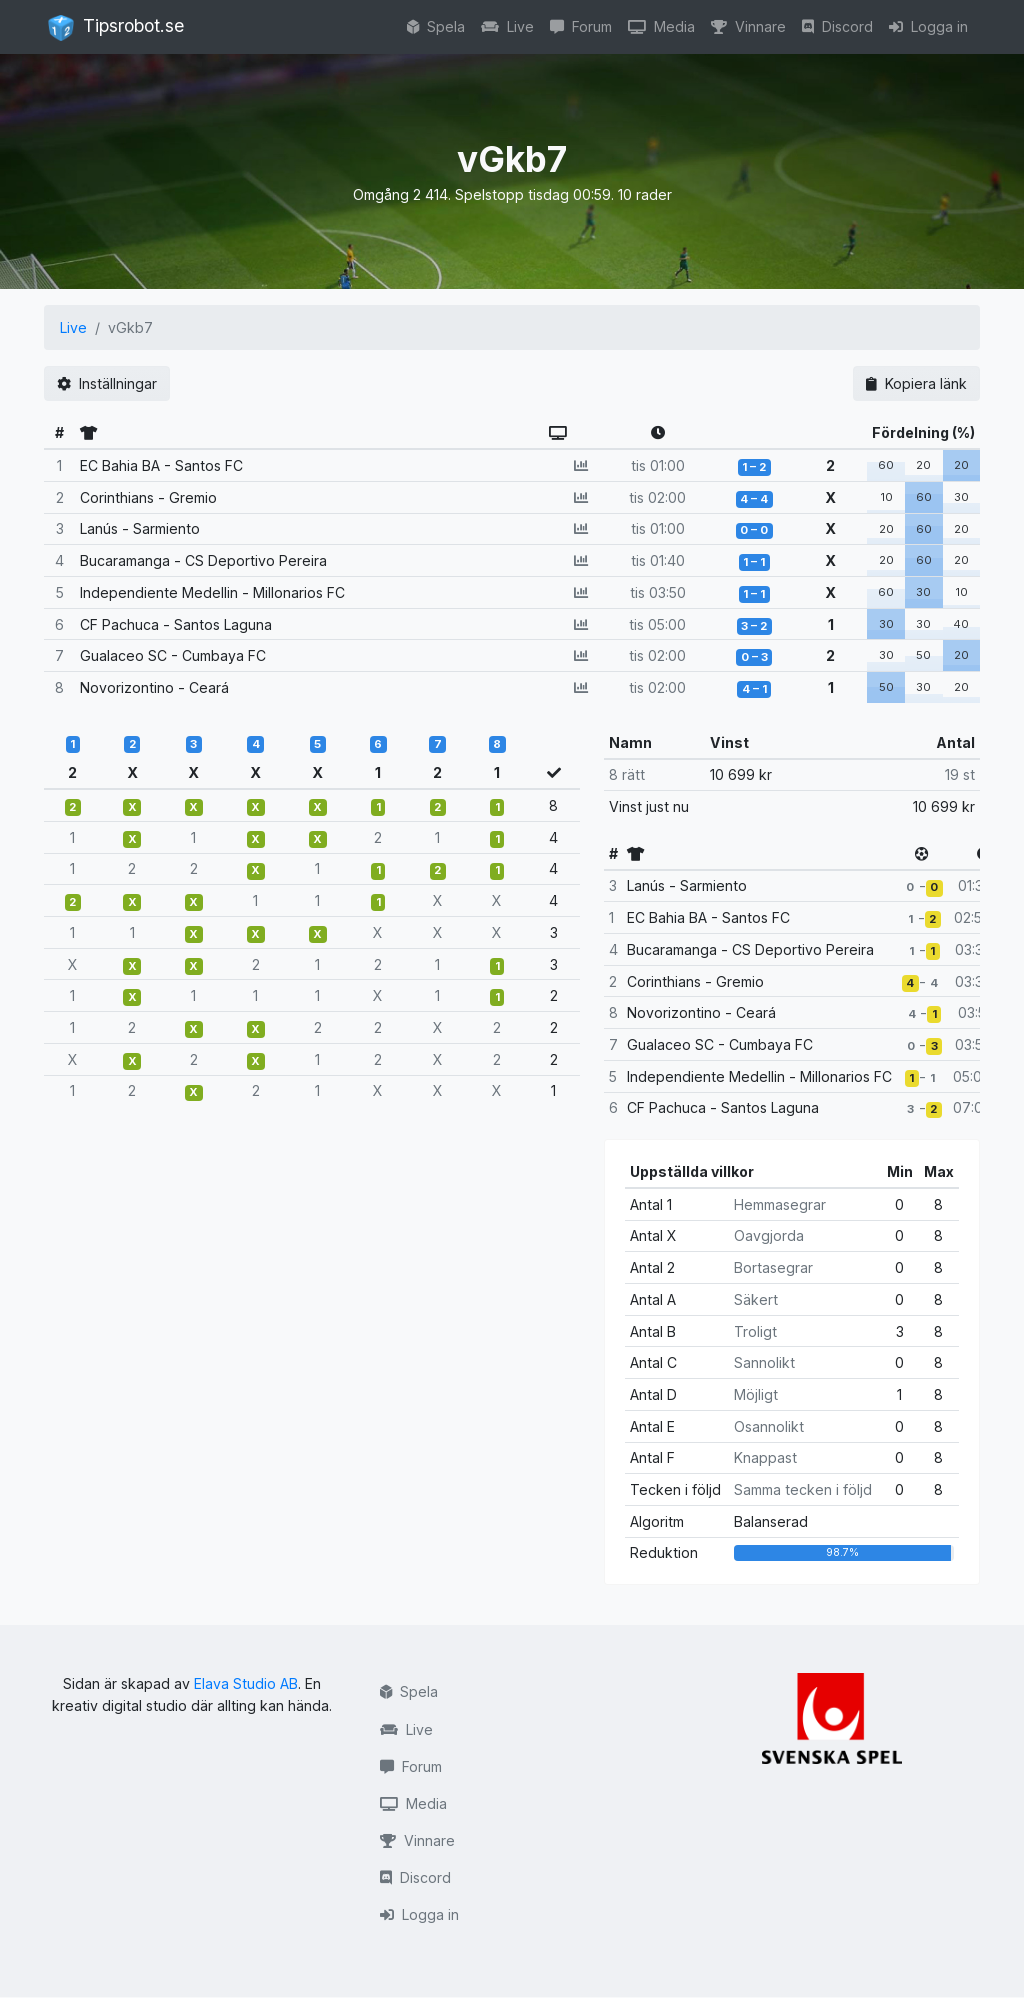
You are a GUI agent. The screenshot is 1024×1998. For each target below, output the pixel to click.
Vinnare (748, 26)
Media (661, 26)
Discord (837, 26)
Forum (581, 26)
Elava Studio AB (246, 1683)
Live (507, 26)
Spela (436, 26)
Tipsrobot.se (116, 28)
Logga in (928, 26)
